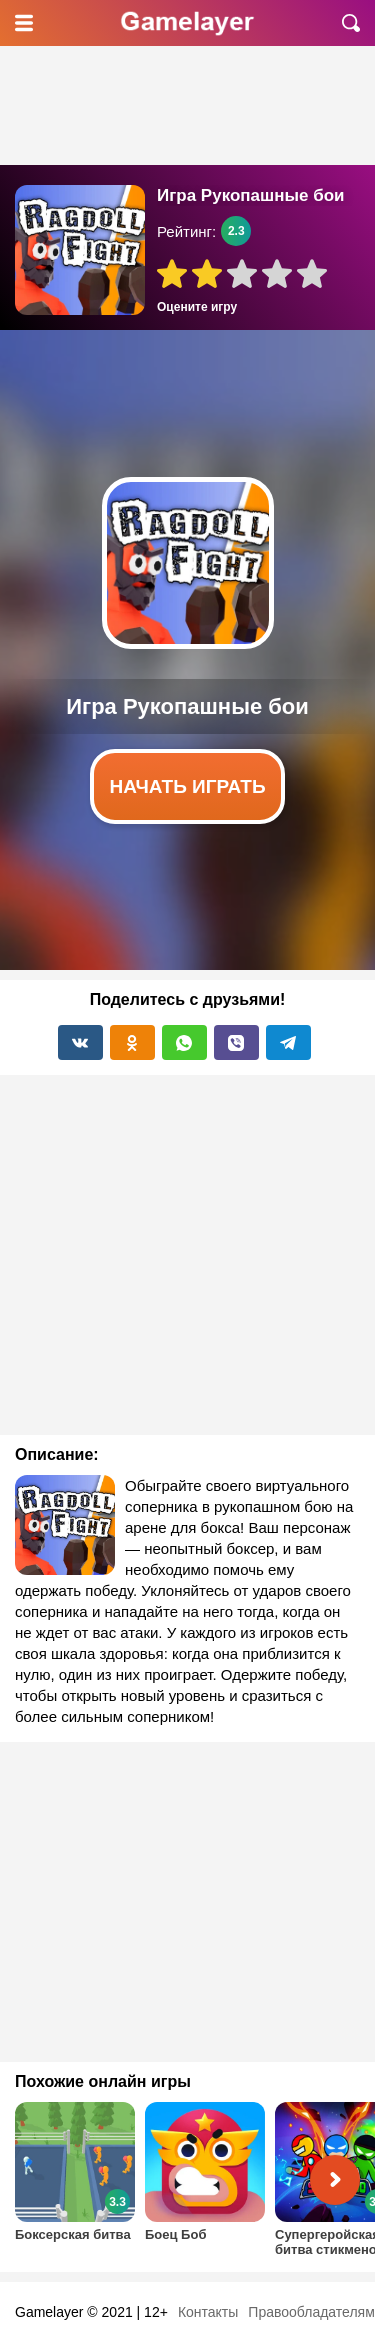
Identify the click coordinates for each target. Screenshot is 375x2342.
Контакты (208, 2312)
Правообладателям (311, 2312)
